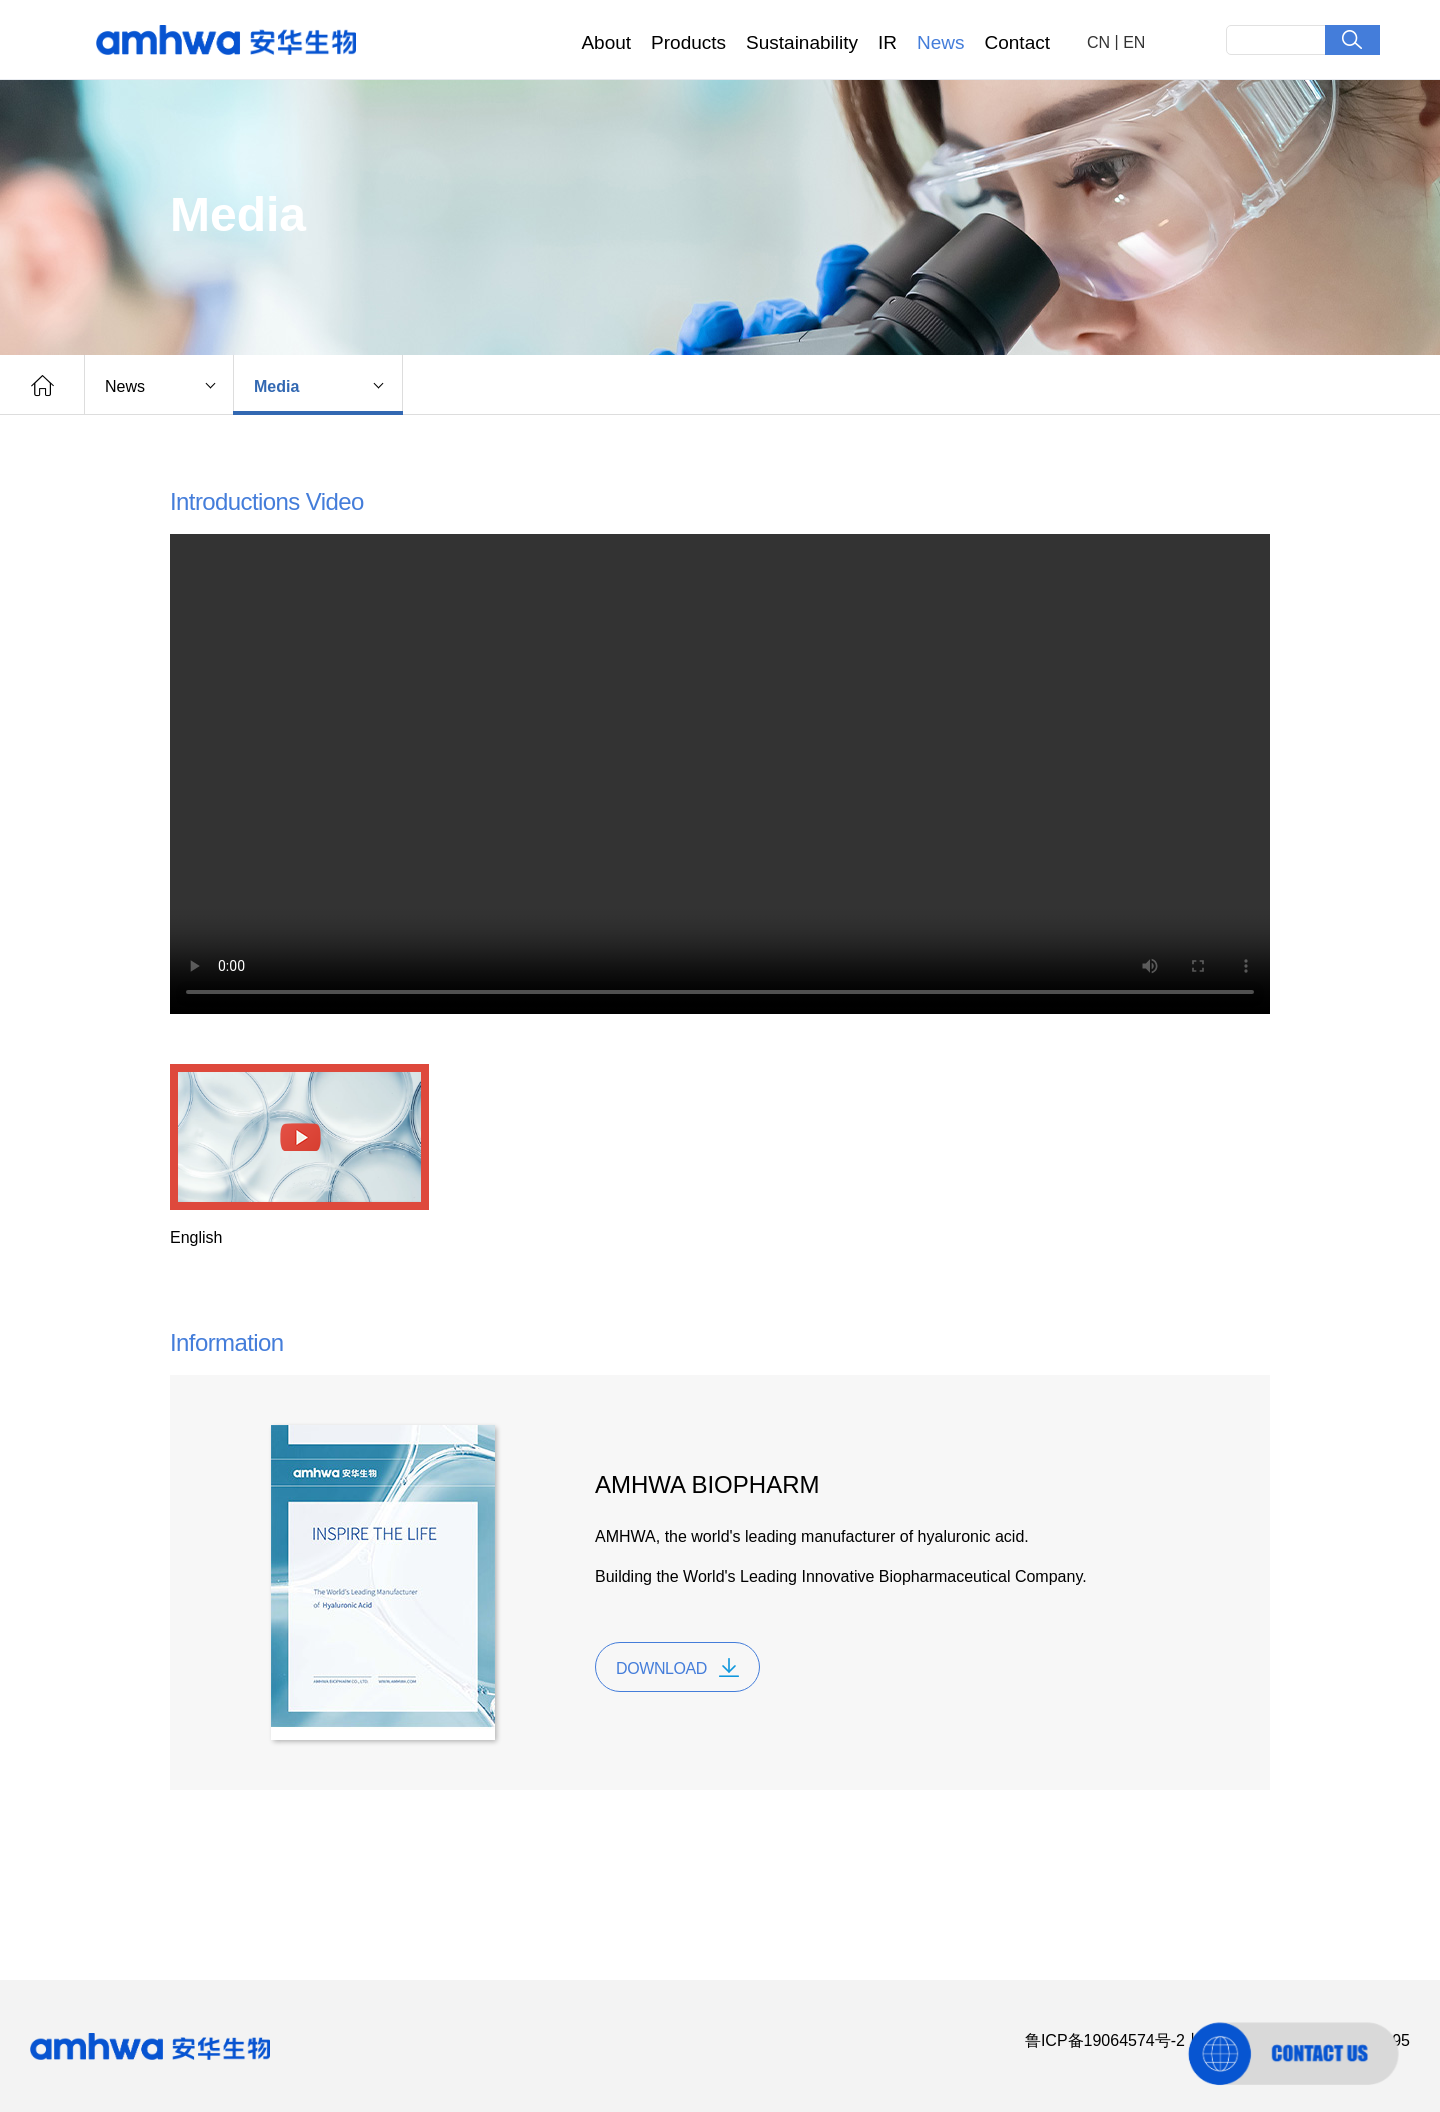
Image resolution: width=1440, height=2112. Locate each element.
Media (276, 386)
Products (688, 42)
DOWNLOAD (661, 1668)
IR (887, 42)
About (606, 42)
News (941, 42)
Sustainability (802, 42)
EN (1134, 42)
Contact (1017, 42)
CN (1098, 42)
